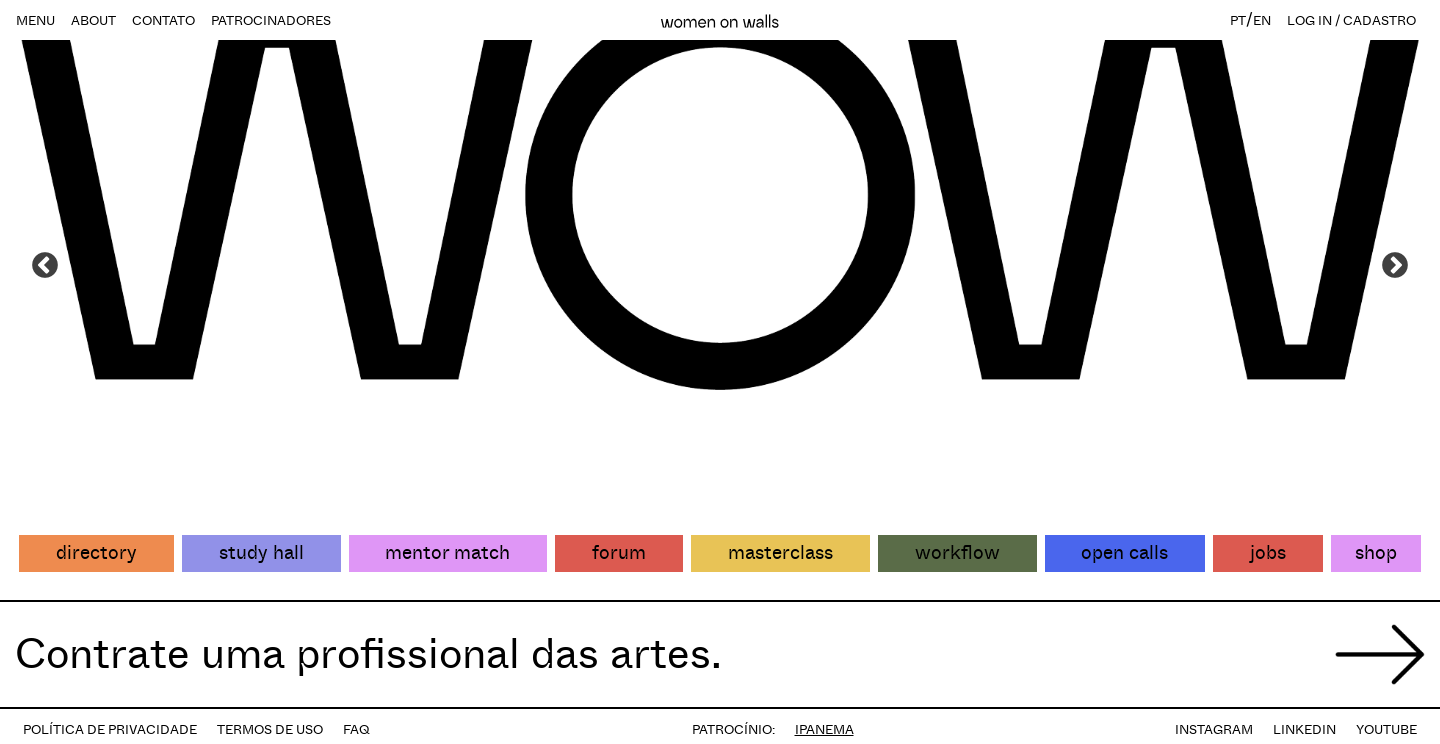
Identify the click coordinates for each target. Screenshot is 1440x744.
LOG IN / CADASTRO (1351, 20)
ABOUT (93, 20)
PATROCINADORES (271, 20)
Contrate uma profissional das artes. (368, 654)
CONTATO (163, 20)
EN (1262, 20)
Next (1395, 266)
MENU (35, 20)
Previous (45, 266)
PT (1238, 20)
